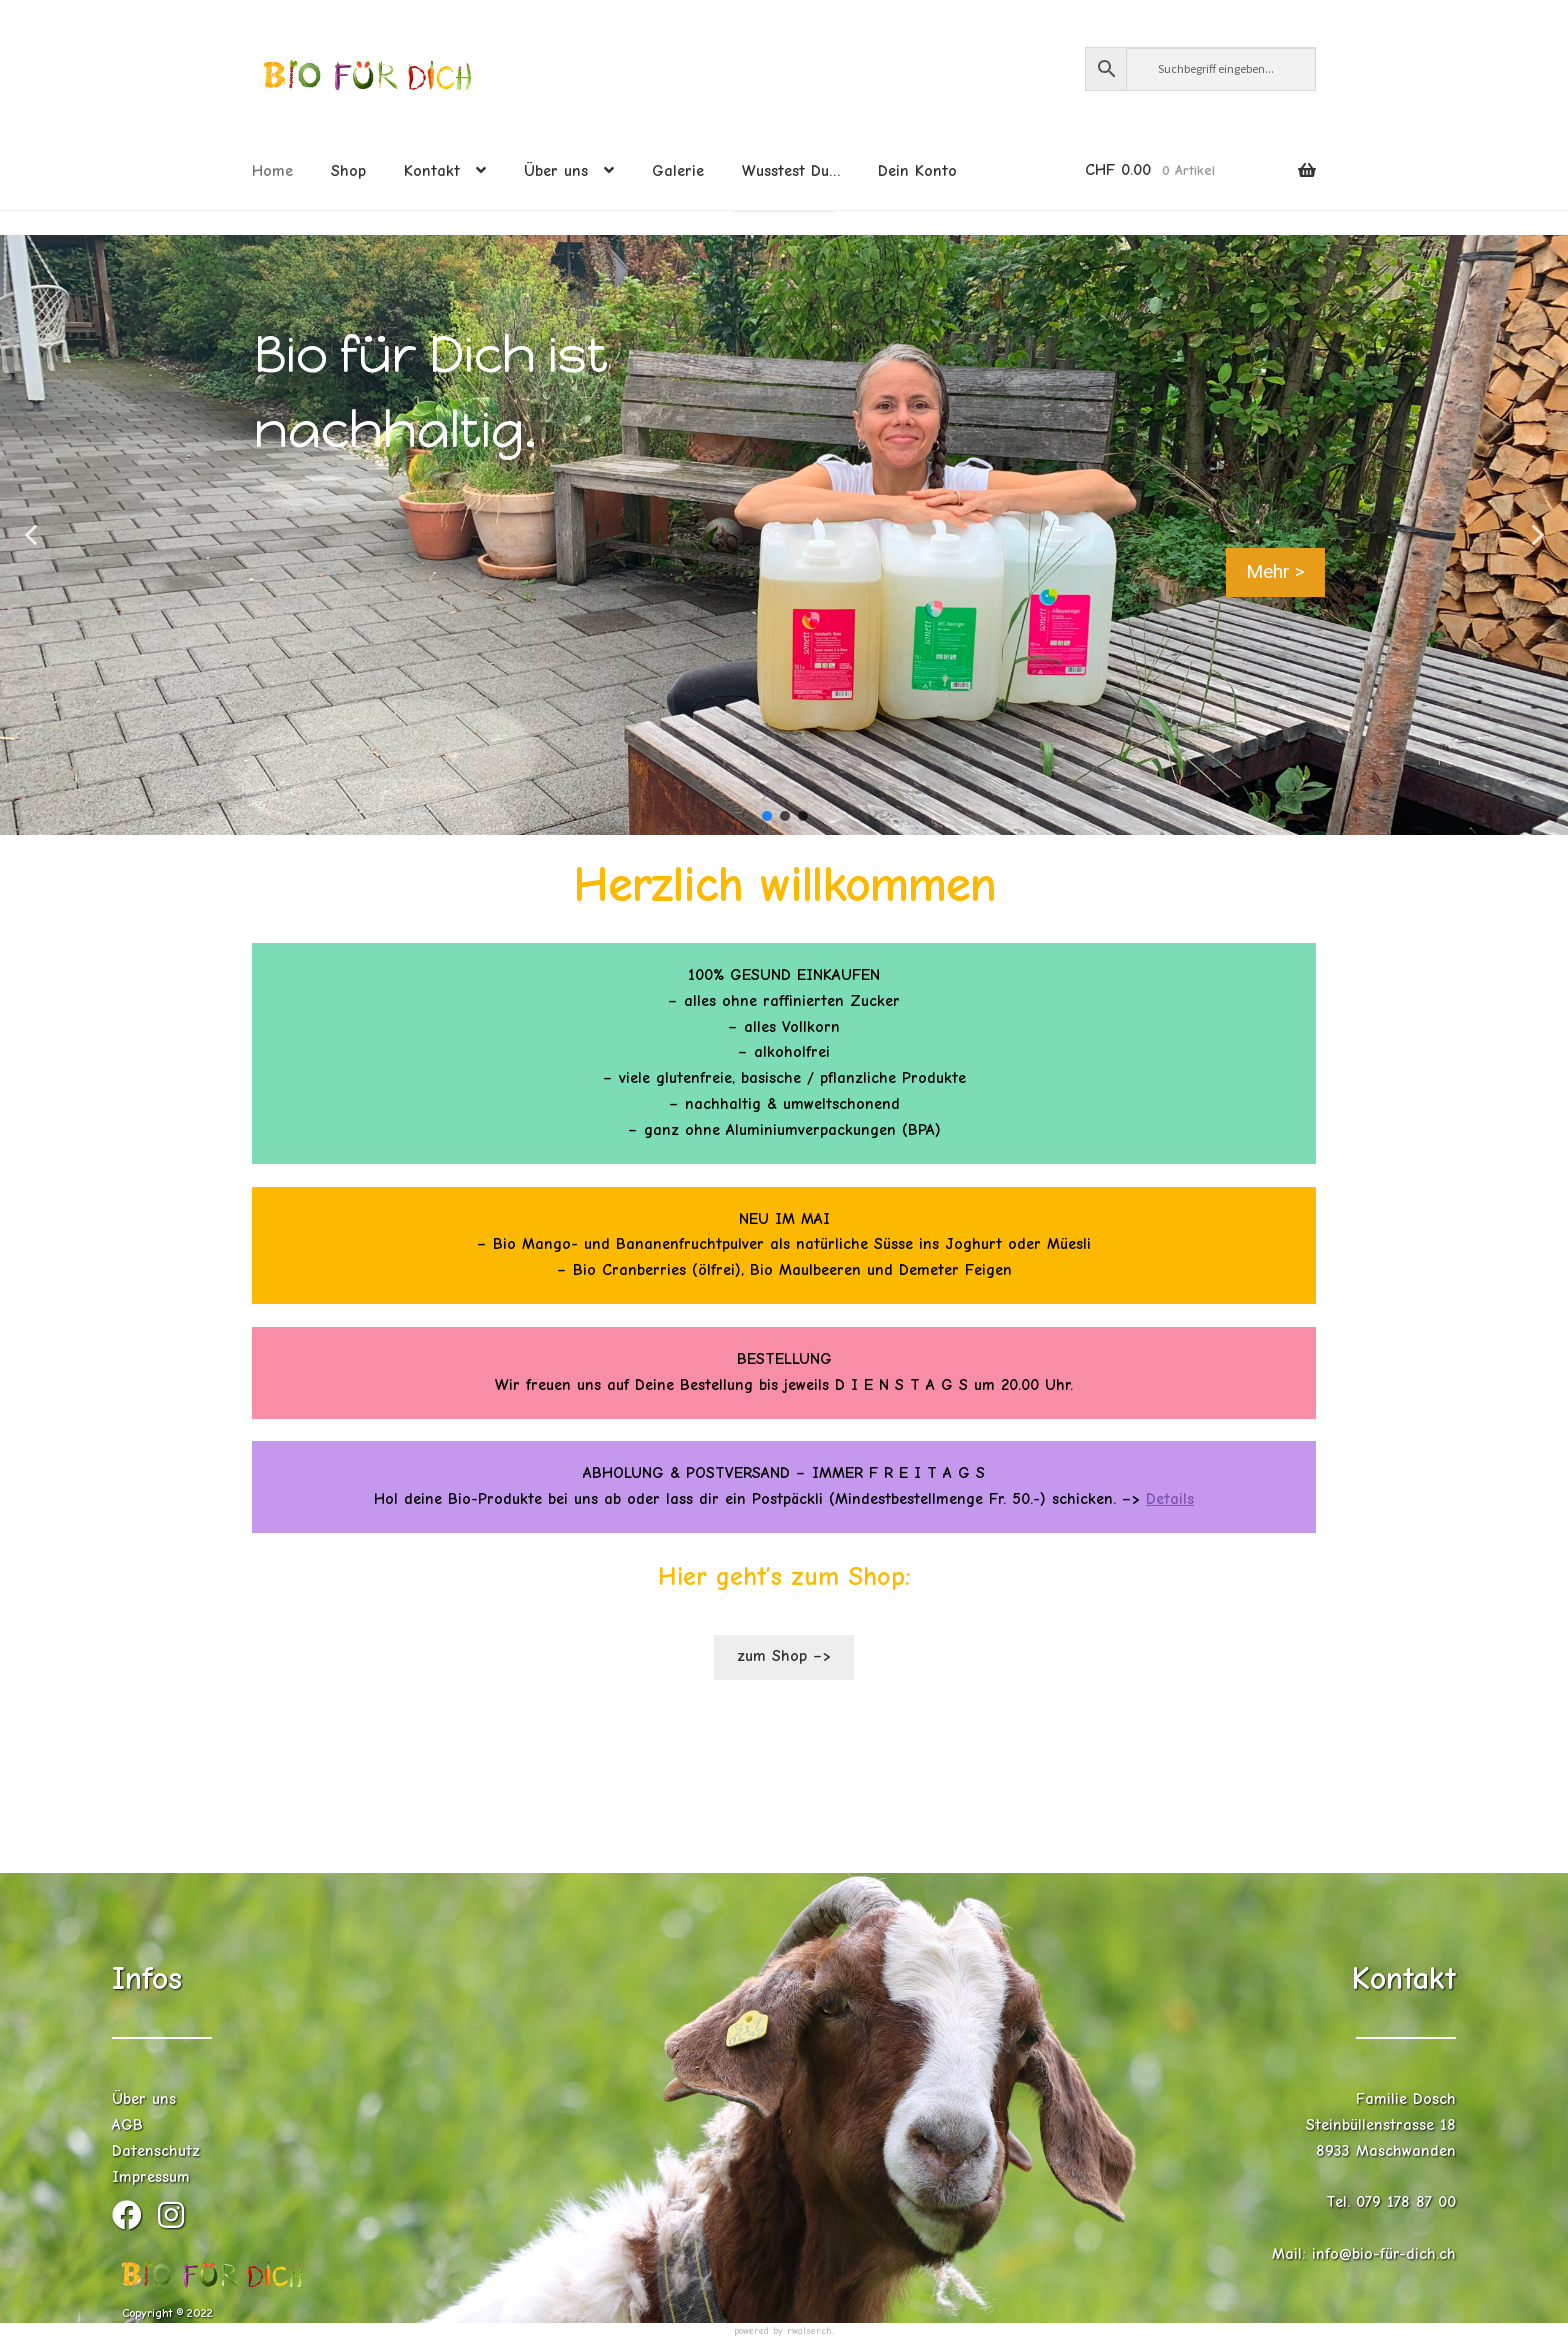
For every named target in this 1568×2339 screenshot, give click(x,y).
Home (272, 171)
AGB (127, 2125)
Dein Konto (917, 171)
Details (1170, 1499)
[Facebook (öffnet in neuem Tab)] (135, 2221)
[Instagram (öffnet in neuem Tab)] (176, 2221)
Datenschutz (156, 2151)
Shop (348, 171)
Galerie (678, 171)
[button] (31, 535)
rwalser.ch (809, 2331)
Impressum (151, 2177)
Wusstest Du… (791, 171)
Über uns (556, 171)
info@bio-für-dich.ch (1384, 2254)
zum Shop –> (784, 1656)
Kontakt (432, 171)
